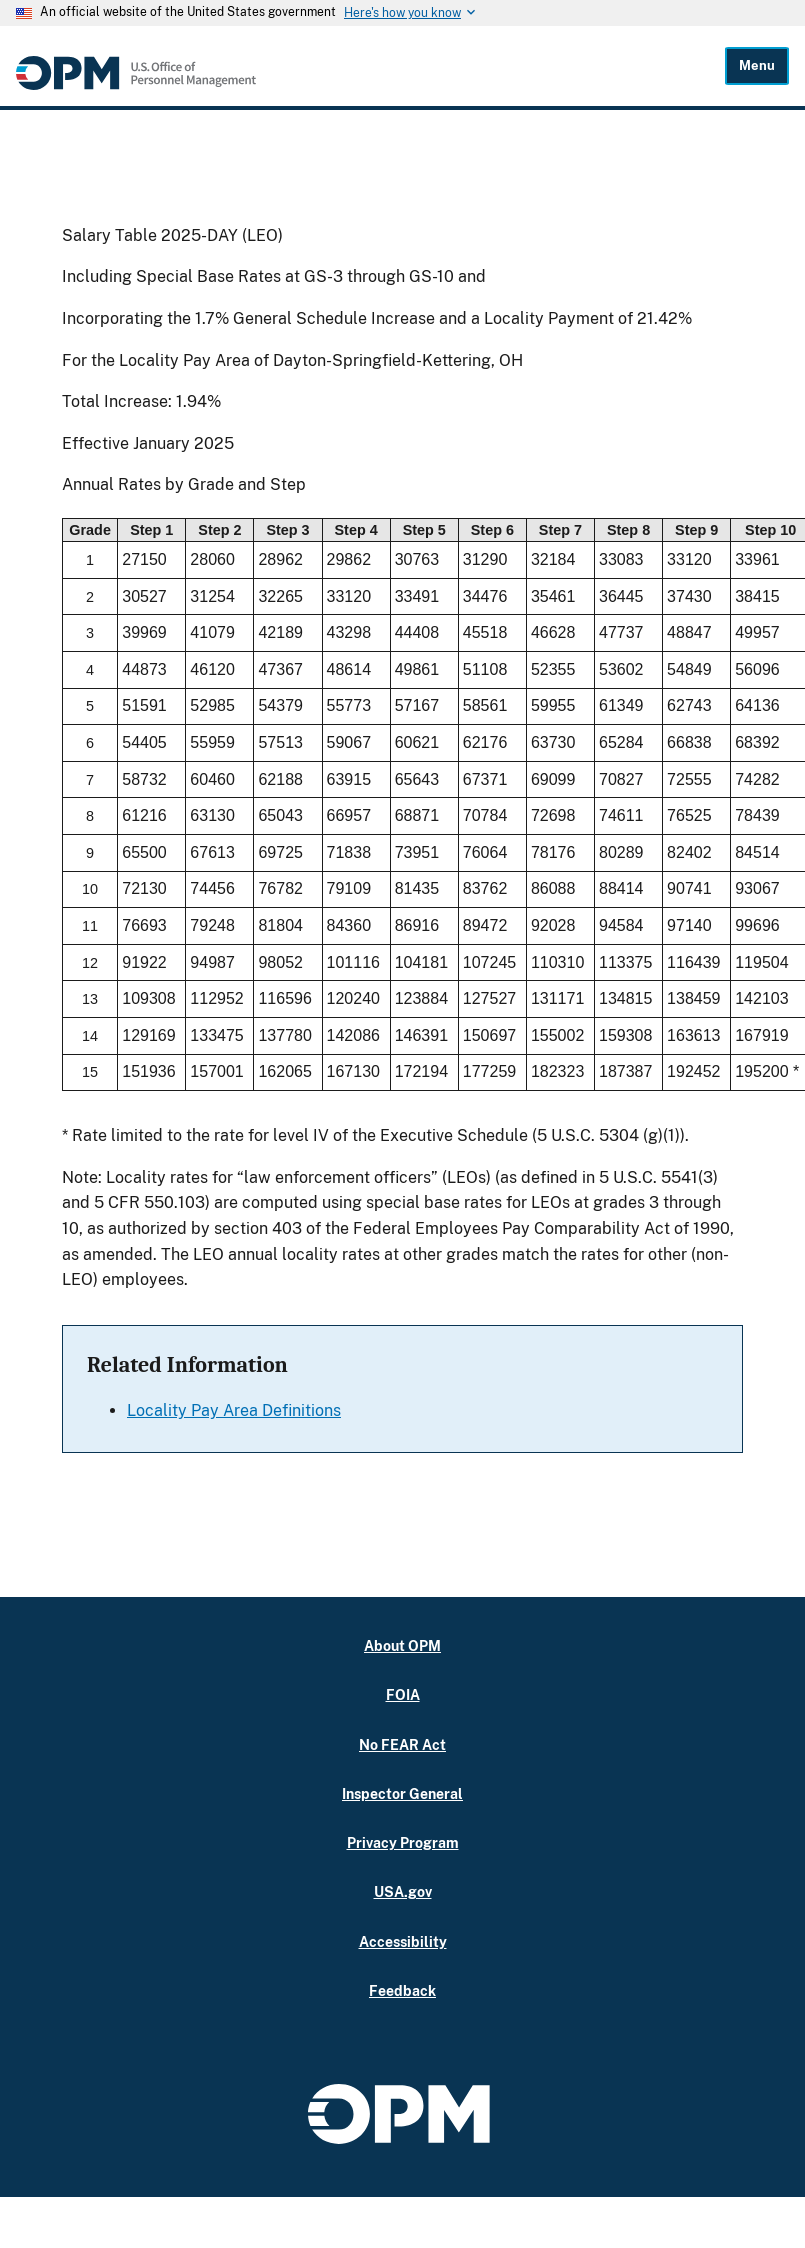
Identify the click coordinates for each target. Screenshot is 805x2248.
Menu (757, 65)
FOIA (403, 1694)
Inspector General (402, 1793)
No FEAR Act (402, 1744)
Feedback (402, 1990)
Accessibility (403, 1941)
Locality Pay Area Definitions (234, 1410)
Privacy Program (403, 1842)
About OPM (402, 1645)
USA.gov (403, 1891)
